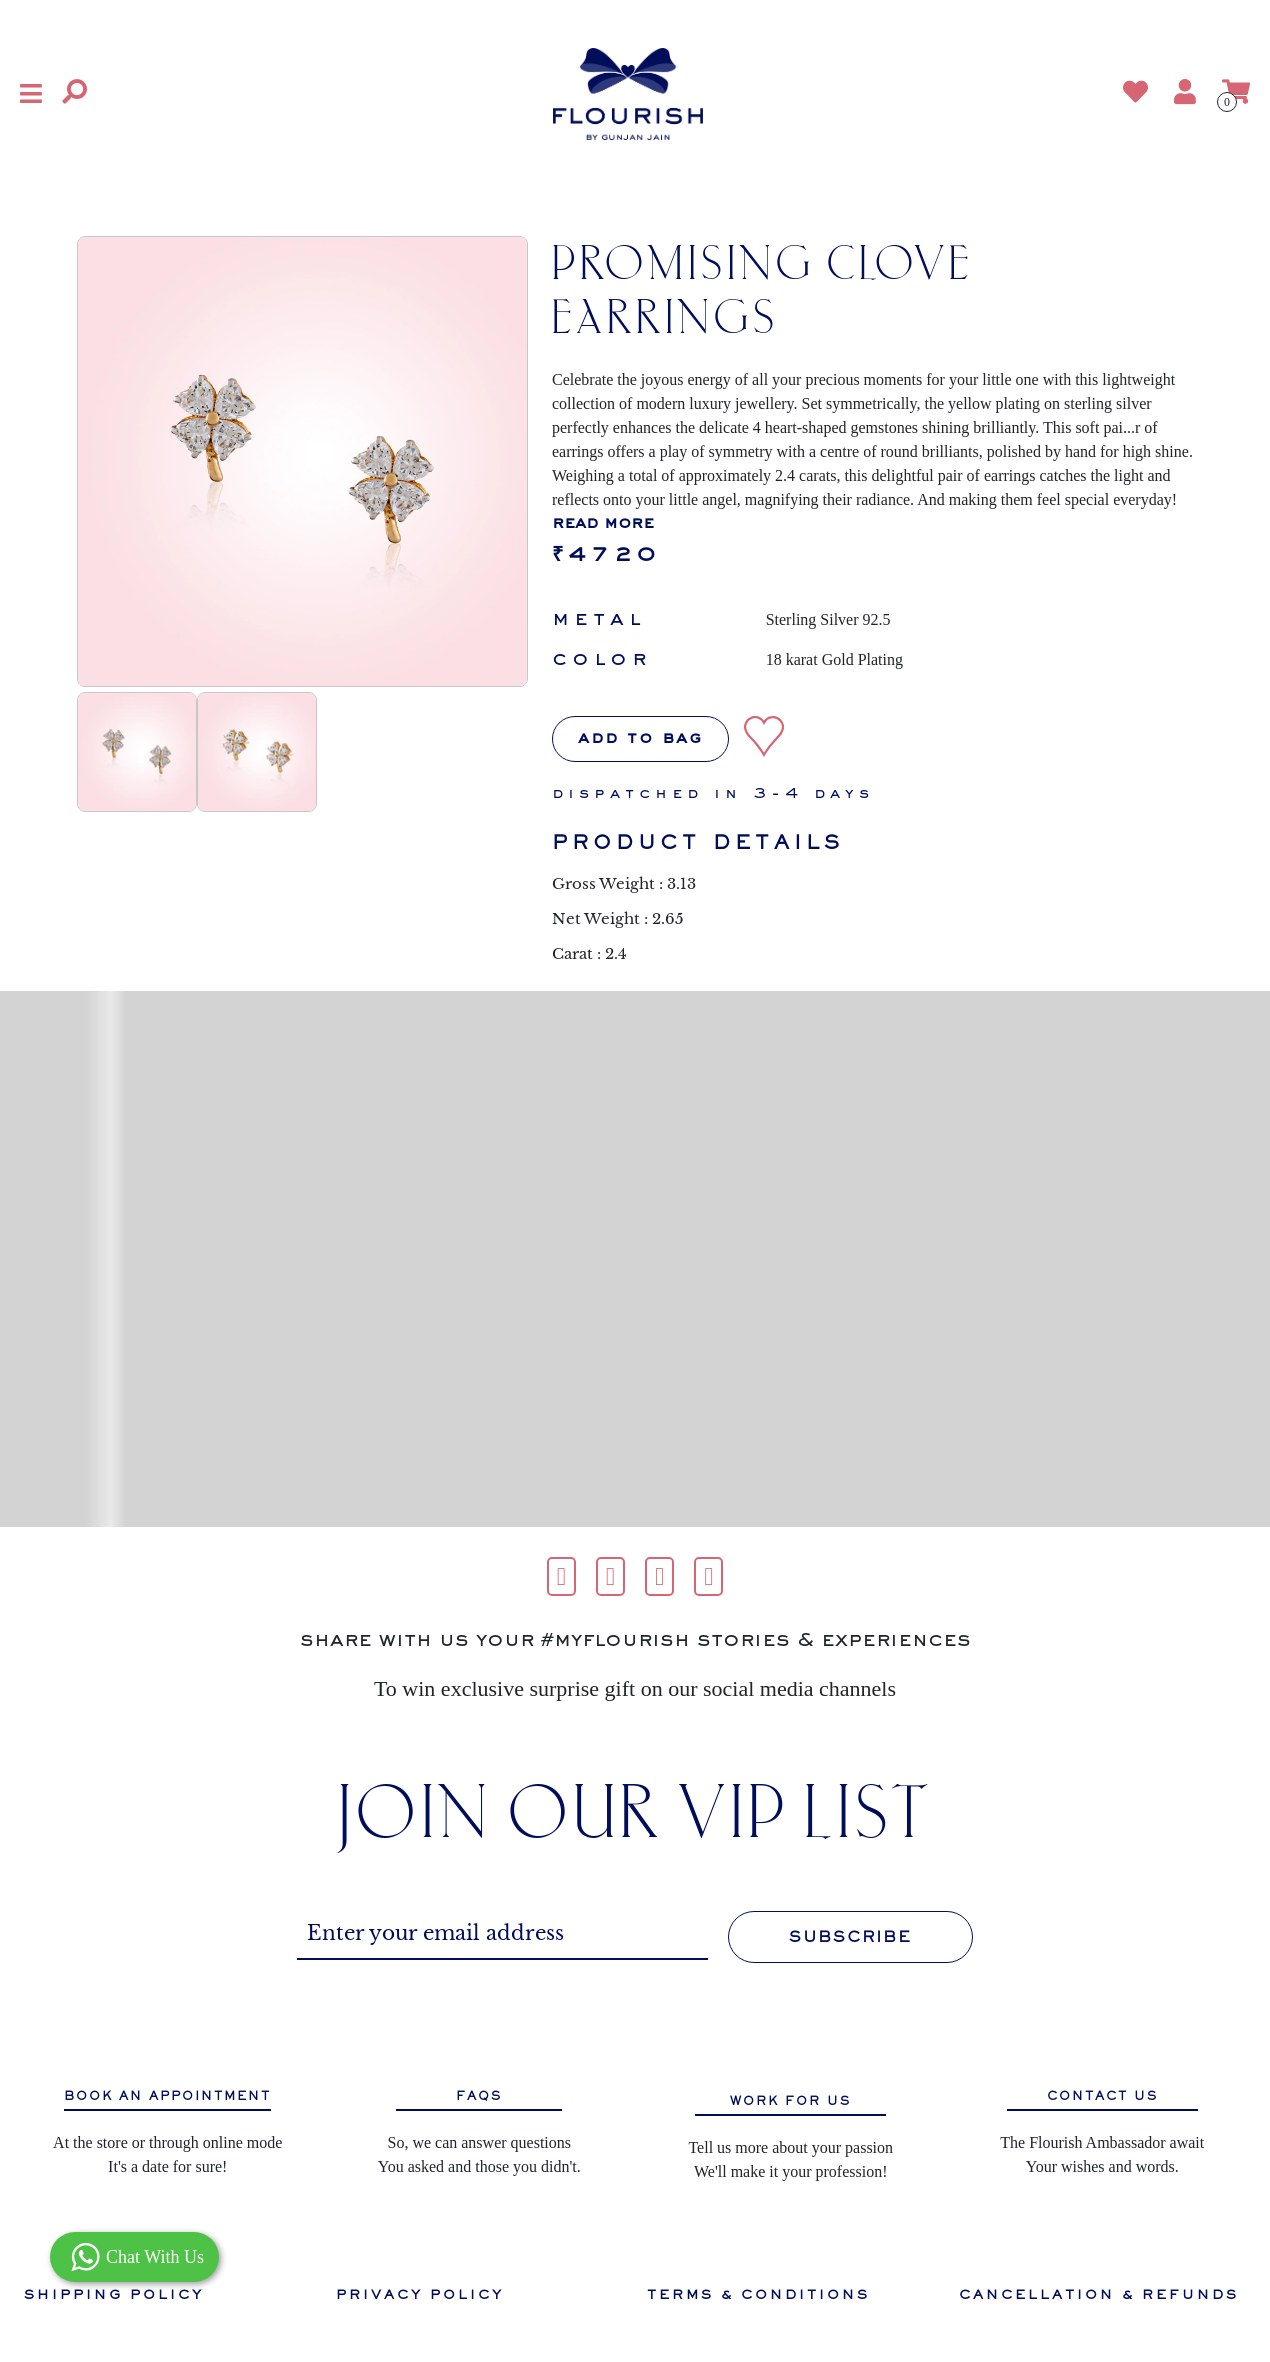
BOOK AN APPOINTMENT (167, 2096)
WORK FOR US (790, 2101)
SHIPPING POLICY (114, 2294)
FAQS (479, 2096)
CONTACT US (1102, 2096)
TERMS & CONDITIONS (758, 2294)
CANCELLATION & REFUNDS (1099, 2294)
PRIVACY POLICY (420, 2294)
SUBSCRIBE (850, 1937)
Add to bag (640, 739)
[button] (31, 93)
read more (603, 524)
